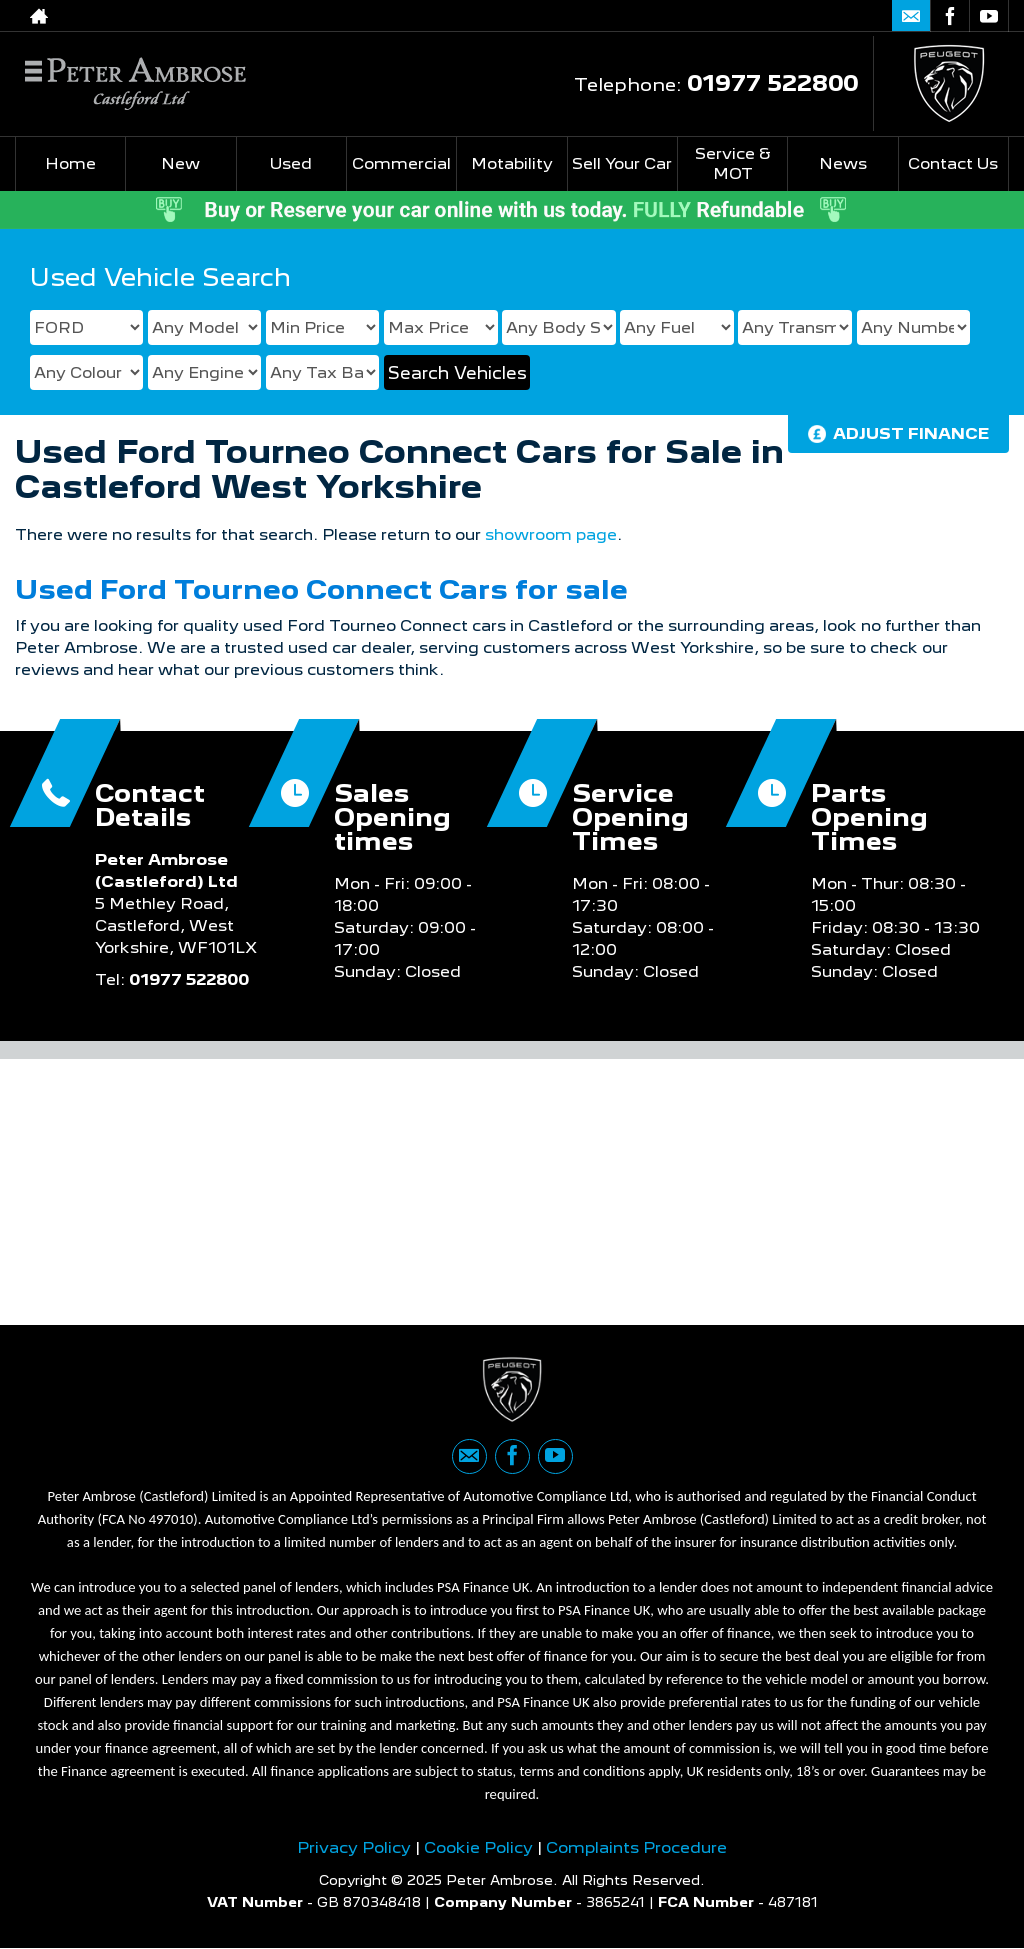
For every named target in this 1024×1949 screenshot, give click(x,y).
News (843, 163)
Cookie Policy (478, 1847)
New (180, 163)
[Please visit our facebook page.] (949, 16)
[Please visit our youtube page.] (988, 16)
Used (291, 163)
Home (70, 163)
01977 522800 (772, 82)
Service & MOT (733, 163)
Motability (512, 163)
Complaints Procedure (636, 1847)
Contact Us (953, 163)
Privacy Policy (354, 1847)
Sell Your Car (622, 163)
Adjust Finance (911, 433)
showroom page (551, 534)
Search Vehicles (457, 373)
